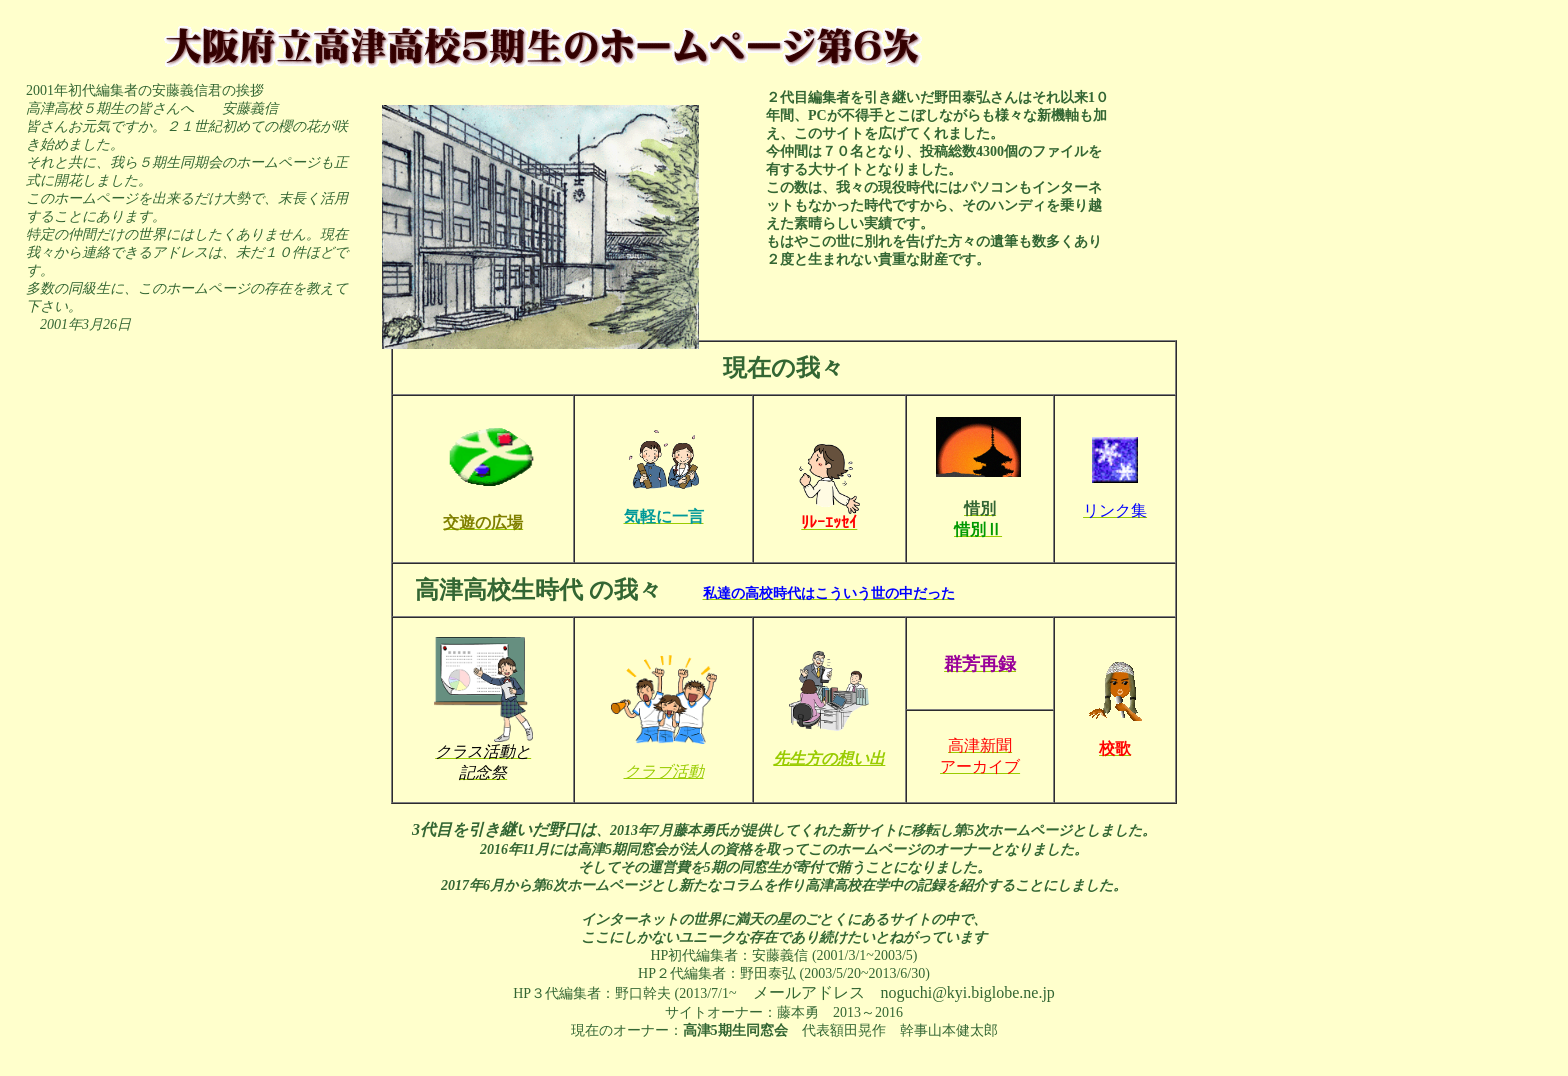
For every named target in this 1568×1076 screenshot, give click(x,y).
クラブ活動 (664, 771)
